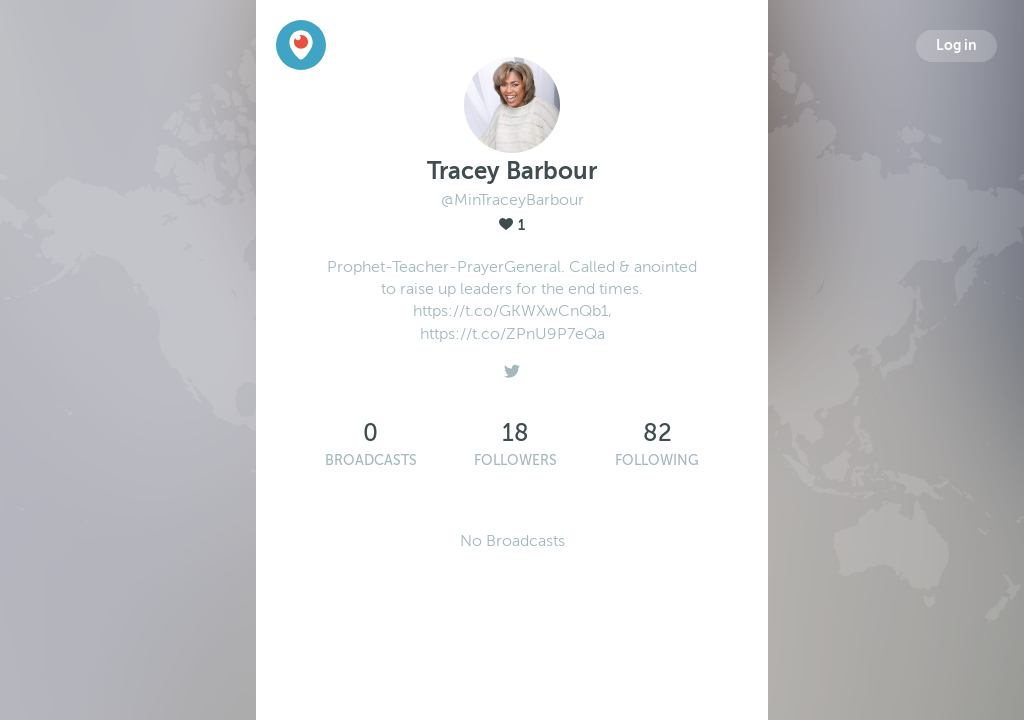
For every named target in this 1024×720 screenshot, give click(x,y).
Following (657, 460)
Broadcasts (371, 460)
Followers (515, 460)
